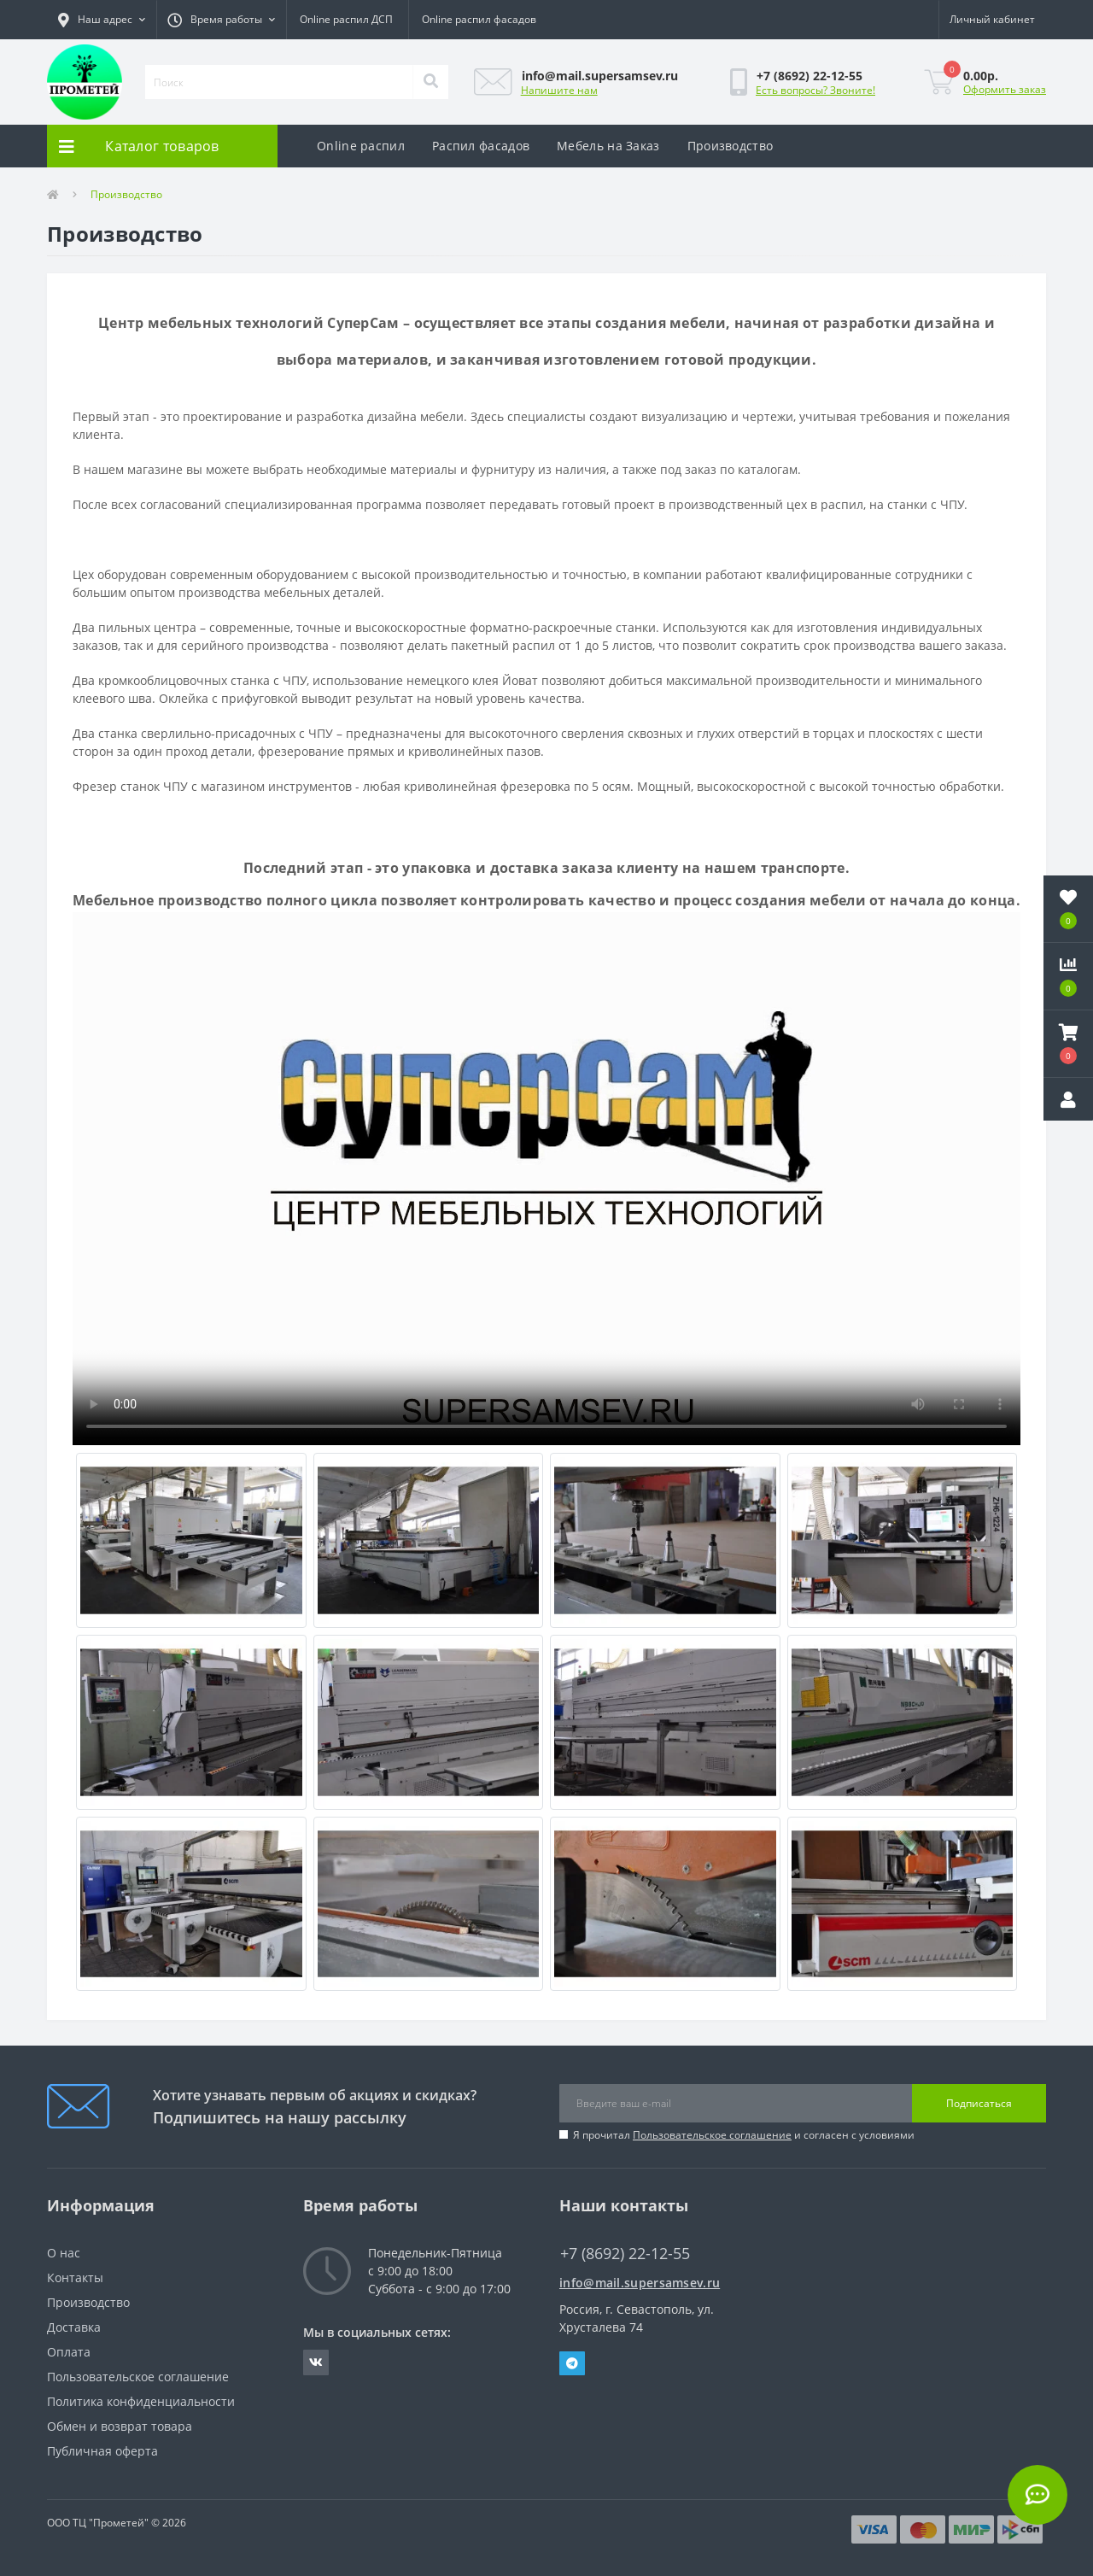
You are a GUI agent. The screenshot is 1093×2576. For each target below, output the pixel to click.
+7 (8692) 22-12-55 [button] (625, 2253)
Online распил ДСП (346, 19)
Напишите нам (559, 90)
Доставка (74, 2327)
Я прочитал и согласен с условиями (744, 2135)
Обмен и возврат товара (119, 2426)
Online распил (361, 146)
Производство (730, 146)
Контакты (75, 2277)
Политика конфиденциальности (141, 2401)
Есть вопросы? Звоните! (815, 90)
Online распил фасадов (479, 19)
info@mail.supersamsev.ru (639, 2282)
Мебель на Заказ (608, 146)
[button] (101, 19)
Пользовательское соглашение (712, 2135)
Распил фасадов (480, 146)
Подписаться (979, 2103)
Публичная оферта (102, 2451)
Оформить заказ (1004, 89)
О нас (63, 2253)
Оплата (69, 2352)
